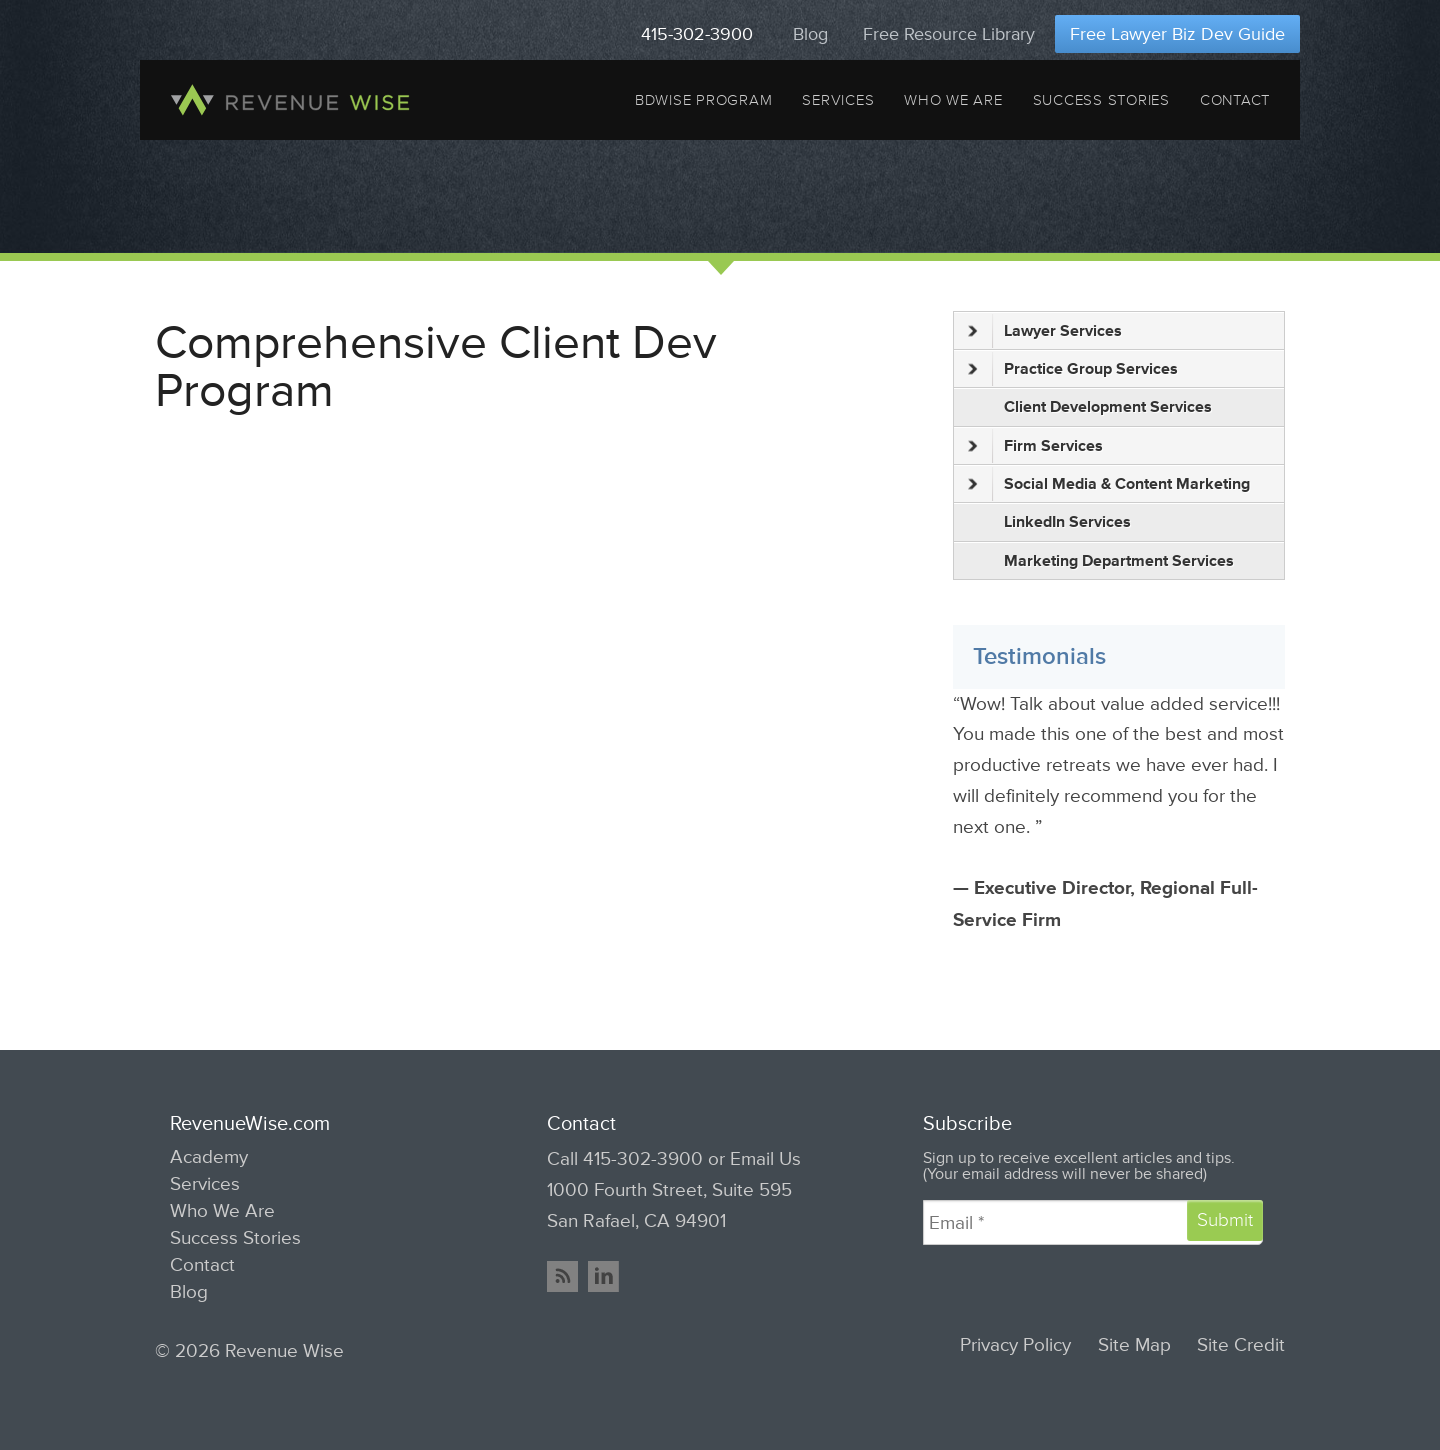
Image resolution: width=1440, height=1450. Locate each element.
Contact (1235, 100)
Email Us (765, 1159)
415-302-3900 (697, 34)
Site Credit (1241, 1345)
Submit (1225, 1220)
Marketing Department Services (1119, 561)
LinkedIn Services (1067, 522)
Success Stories (1101, 100)
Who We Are (953, 100)
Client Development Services (1108, 407)
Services (838, 100)
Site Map (1134, 1345)
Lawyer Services (1045, 331)
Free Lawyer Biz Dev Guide (1177, 34)
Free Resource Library (949, 34)
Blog (810, 34)
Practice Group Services (1073, 369)
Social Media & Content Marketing (1109, 484)
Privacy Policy (1015, 1345)
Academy (209, 1157)
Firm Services (1035, 446)
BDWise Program (703, 100)
